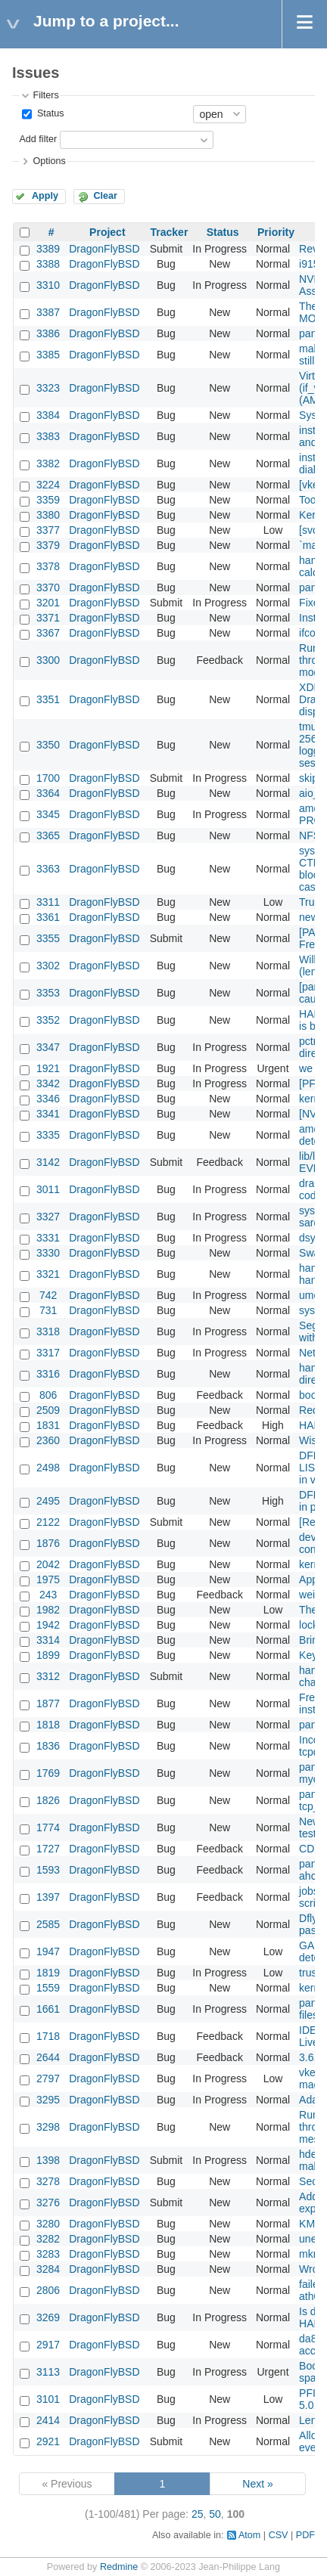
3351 (48, 699)
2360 (48, 1440)
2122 (48, 1522)
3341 (48, 1114)
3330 (48, 1253)
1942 (48, 1625)
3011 (48, 1189)
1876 (48, 1543)
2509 (48, 1410)
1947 (48, 1951)
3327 (48, 1217)
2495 (48, 1501)
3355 (48, 938)
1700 (48, 778)
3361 (48, 917)
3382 (48, 463)
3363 (48, 869)
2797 (48, 2078)
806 (48, 1395)
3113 (48, 2372)
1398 (48, 2160)
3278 (48, 2181)
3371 (48, 618)
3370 (48, 587)
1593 (48, 1870)
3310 (48, 285)
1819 (48, 1973)
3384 (48, 415)
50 (215, 2514)
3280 (48, 2224)
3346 (48, 1099)
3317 (48, 1353)
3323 (48, 388)
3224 (48, 485)
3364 (48, 793)
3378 (48, 566)
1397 (48, 1897)
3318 (48, 1331)
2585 (48, 1924)
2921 (48, 2441)
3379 (48, 545)
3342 (48, 1083)
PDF (305, 2535)
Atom (249, 2535)
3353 (48, 993)
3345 (48, 814)
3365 (48, 835)
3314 (48, 1640)
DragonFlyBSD (104, 249)
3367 (48, 633)
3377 (48, 530)
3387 (48, 312)
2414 (48, 2420)
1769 (48, 1773)
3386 (48, 333)
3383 (48, 436)
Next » (257, 2484)
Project (107, 232)
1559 (48, 1988)
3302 (48, 965)
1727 (48, 1849)
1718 (48, 2036)
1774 (48, 1827)
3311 (48, 902)
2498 (48, 1468)
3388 (48, 264)
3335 (48, 1135)
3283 (48, 2254)
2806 (48, 2290)
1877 (48, 1703)
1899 (48, 1655)
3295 (48, 2100)
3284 (48, 2269)
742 (48, 1295)
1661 (48, 2009)
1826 (48, 1800)
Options (49, 161)
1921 (48, 1068)
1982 (48, 1610)
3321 (48, 1274)
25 (198, 2514)
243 (48, 1595)
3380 (48, 515)
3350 (48, 745)
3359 (48, 500)
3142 (48, 1162)
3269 (48, 2317)
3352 (48, 1020)
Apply (45, 196)
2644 (48, 2057)
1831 (48, 1425)
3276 (48, 2202)
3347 (48, 1047)
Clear (105, 196)
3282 (48, 2239)
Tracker (169, 232)
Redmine (119, 2567)
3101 (48, 2399)
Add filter (38, 139)
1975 (48, 1579)
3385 (48, 355)
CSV (278, 2535)
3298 (48, 2127)
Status (49, 113)
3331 (48, 1238)
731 (48, 1310)
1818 (48, 1725)
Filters (45, 95)
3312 (48, 1676)
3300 (48, 660)
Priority (275, 232)
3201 (48, 603)
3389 (48, 249)
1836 (48, 1746)
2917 (48, 2345)
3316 (48, 1374)
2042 (48, 1564)
